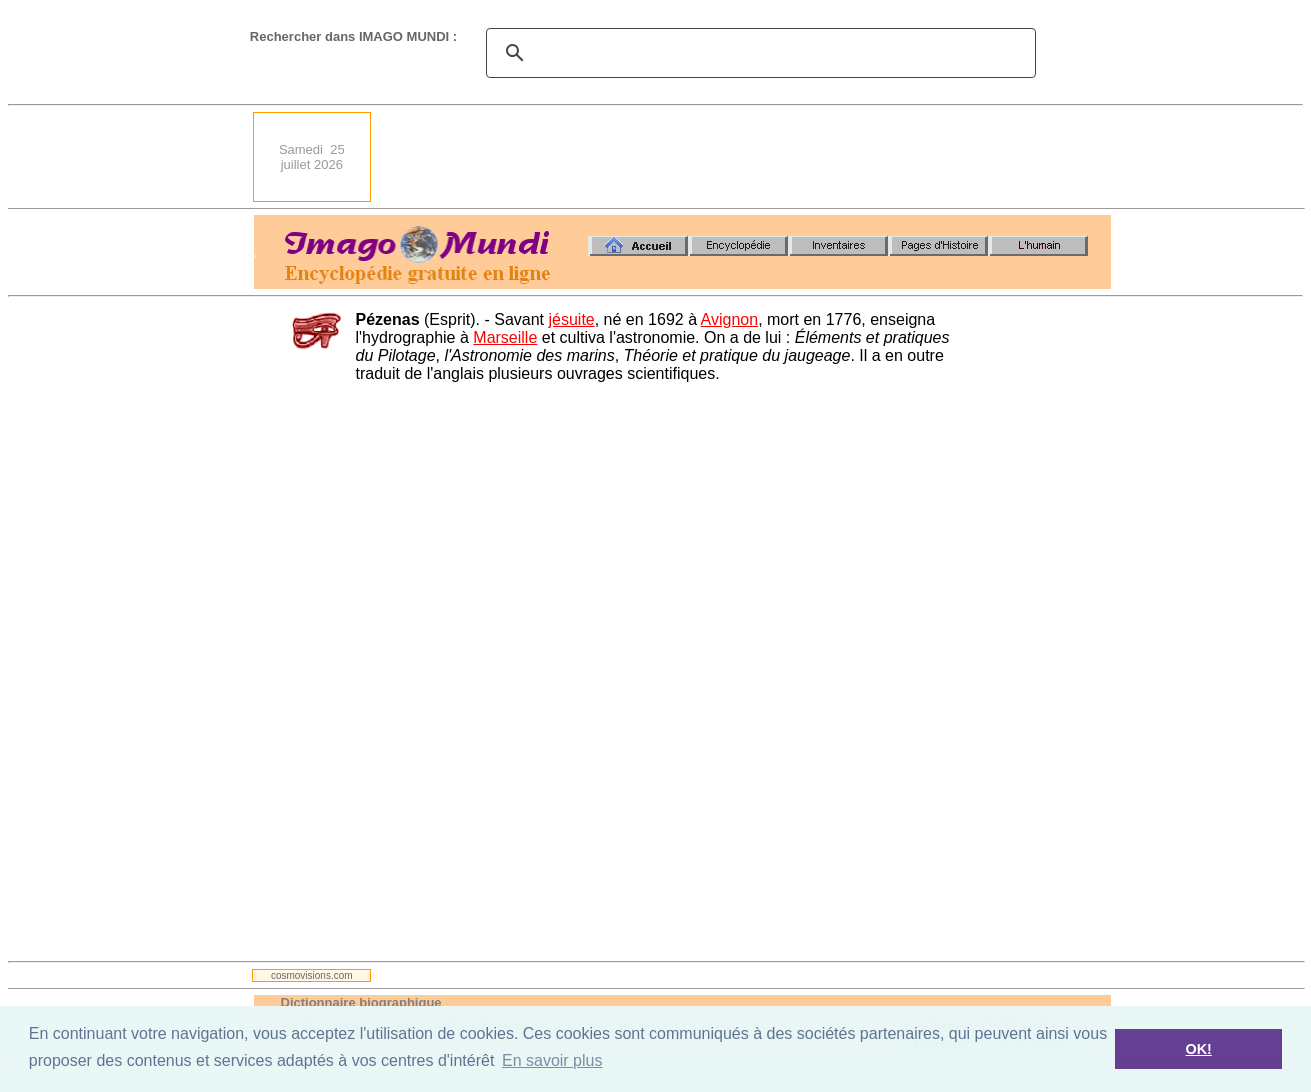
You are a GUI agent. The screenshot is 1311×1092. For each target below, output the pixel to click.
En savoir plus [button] (552, 1060)
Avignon (730, 319)
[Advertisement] (747, 157)
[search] (758, 53)
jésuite (571, 319)
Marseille (505, 337)
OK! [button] (1198, 1049)
